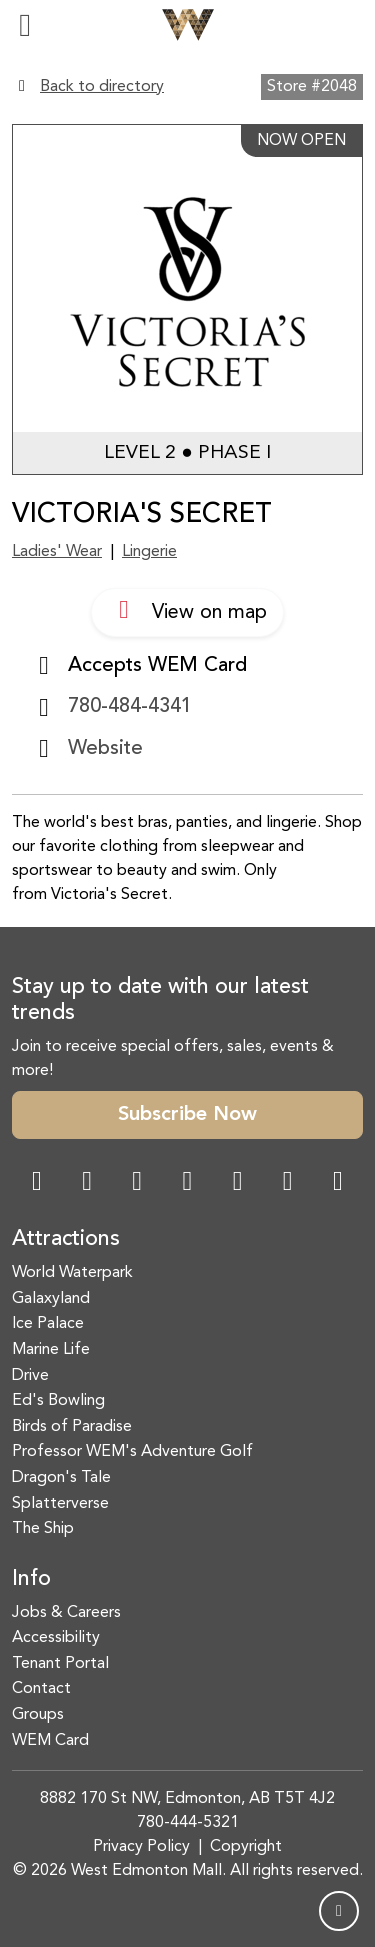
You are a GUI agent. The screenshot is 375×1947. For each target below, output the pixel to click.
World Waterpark (72, 1273)
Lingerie (149, 552)
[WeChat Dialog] (238, 1183)
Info (31, 1579)
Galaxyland (51, 1299)
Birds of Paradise (72, 1427)
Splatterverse (60, 1504)
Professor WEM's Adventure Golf (132, 1452)
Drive (30, 1376)
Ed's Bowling (58, 1401)
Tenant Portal (60, 1664)
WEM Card (50, 1741)
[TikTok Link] (288, 1183)
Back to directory (102, 87)
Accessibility (56, 1638)
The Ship (43, 1529)
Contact (41, 1689)
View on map (187, 610)
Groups (38, 1715)
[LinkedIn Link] (338, 1183)
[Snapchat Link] (137, 1183)
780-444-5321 (188, 1823)
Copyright (246, 1847)
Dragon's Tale (61, 1478)
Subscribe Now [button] (187, 1115)
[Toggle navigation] (25, 25)
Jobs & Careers (66, 1613)
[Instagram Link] (87, 1183)
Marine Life (51, 1350)
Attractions (66, 1239)
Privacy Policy (141, 1847)
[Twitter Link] (187, 1183)
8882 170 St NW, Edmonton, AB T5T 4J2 (187, 1799)
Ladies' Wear (57, 552)
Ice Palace (48, 1324)
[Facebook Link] (37, 1183)
